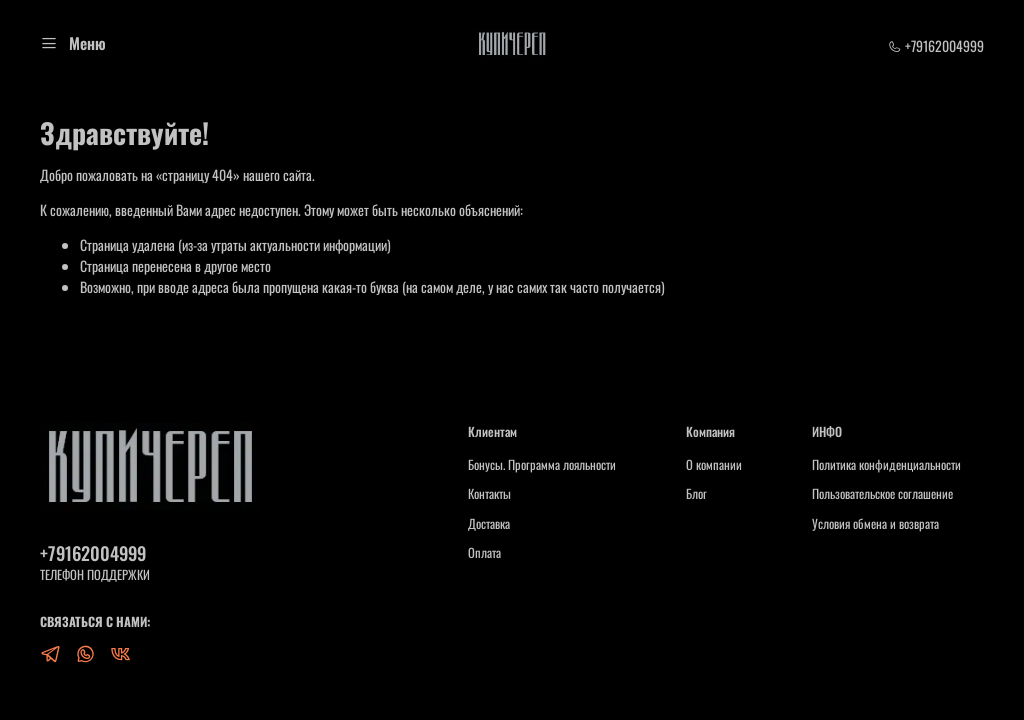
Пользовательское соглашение (882, 494)
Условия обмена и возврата (875, 524)
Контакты (489, 494)
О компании (714, 465)
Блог (696, 494)
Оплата (484, 553)
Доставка (489, 524)
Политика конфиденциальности (886, 465)
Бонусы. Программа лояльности (542, 465)
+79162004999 (936, 45)
